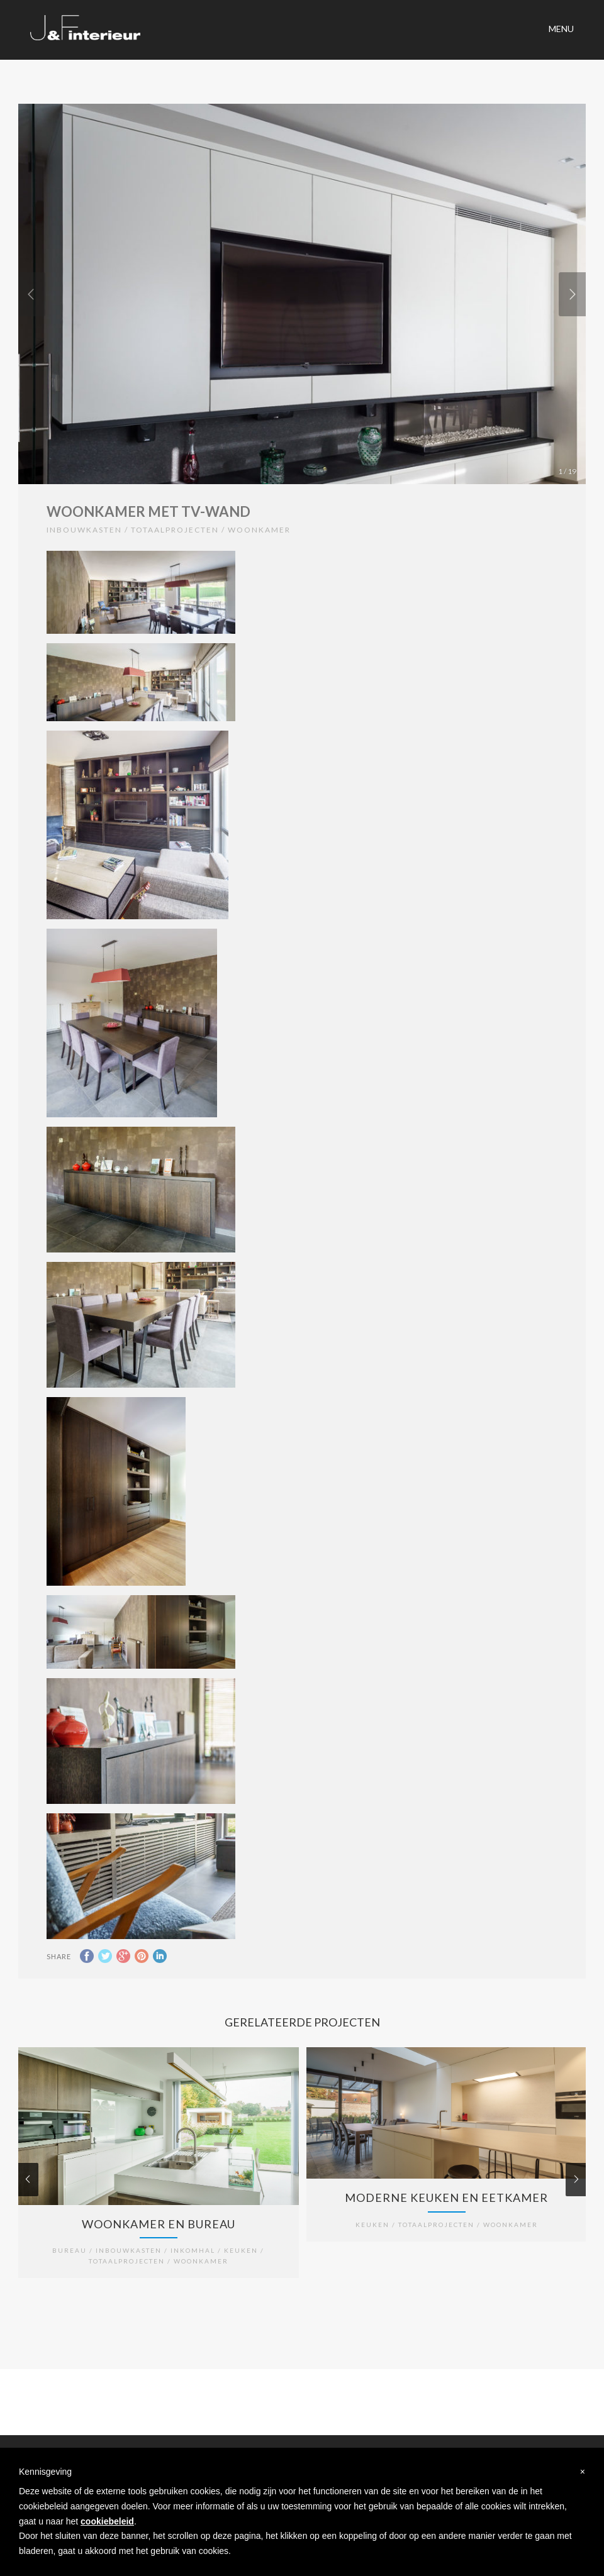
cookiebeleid (107, 2521)
